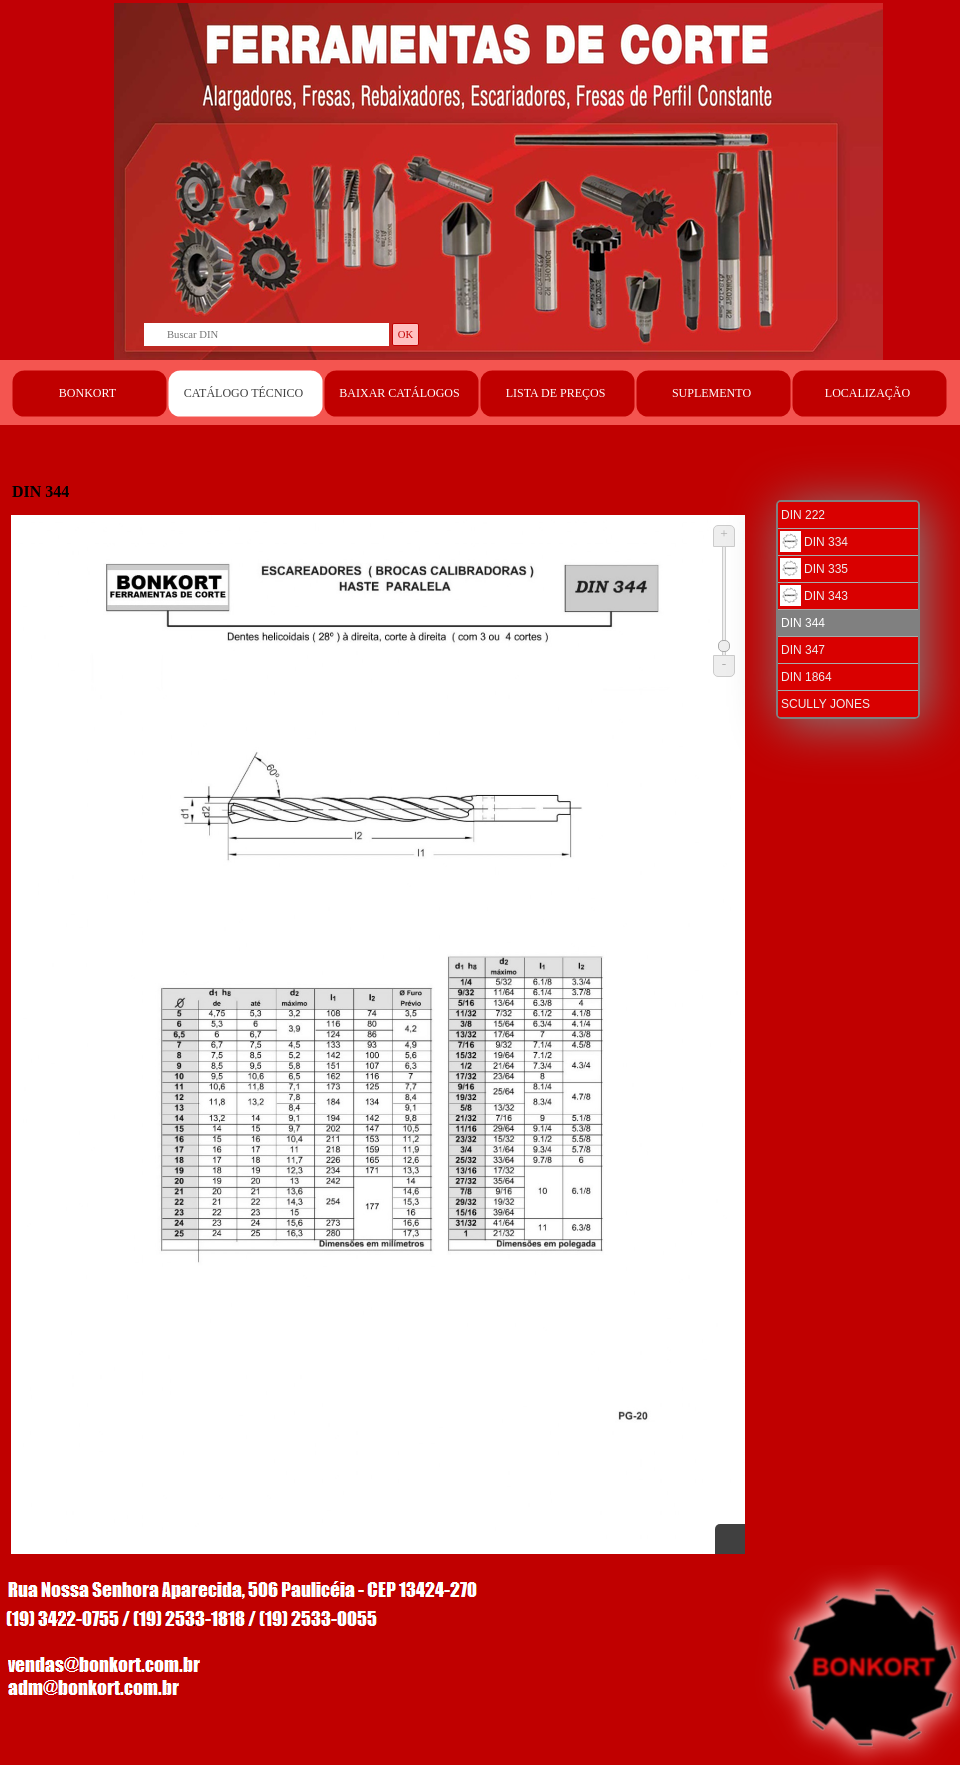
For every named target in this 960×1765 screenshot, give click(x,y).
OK (405, 334)
